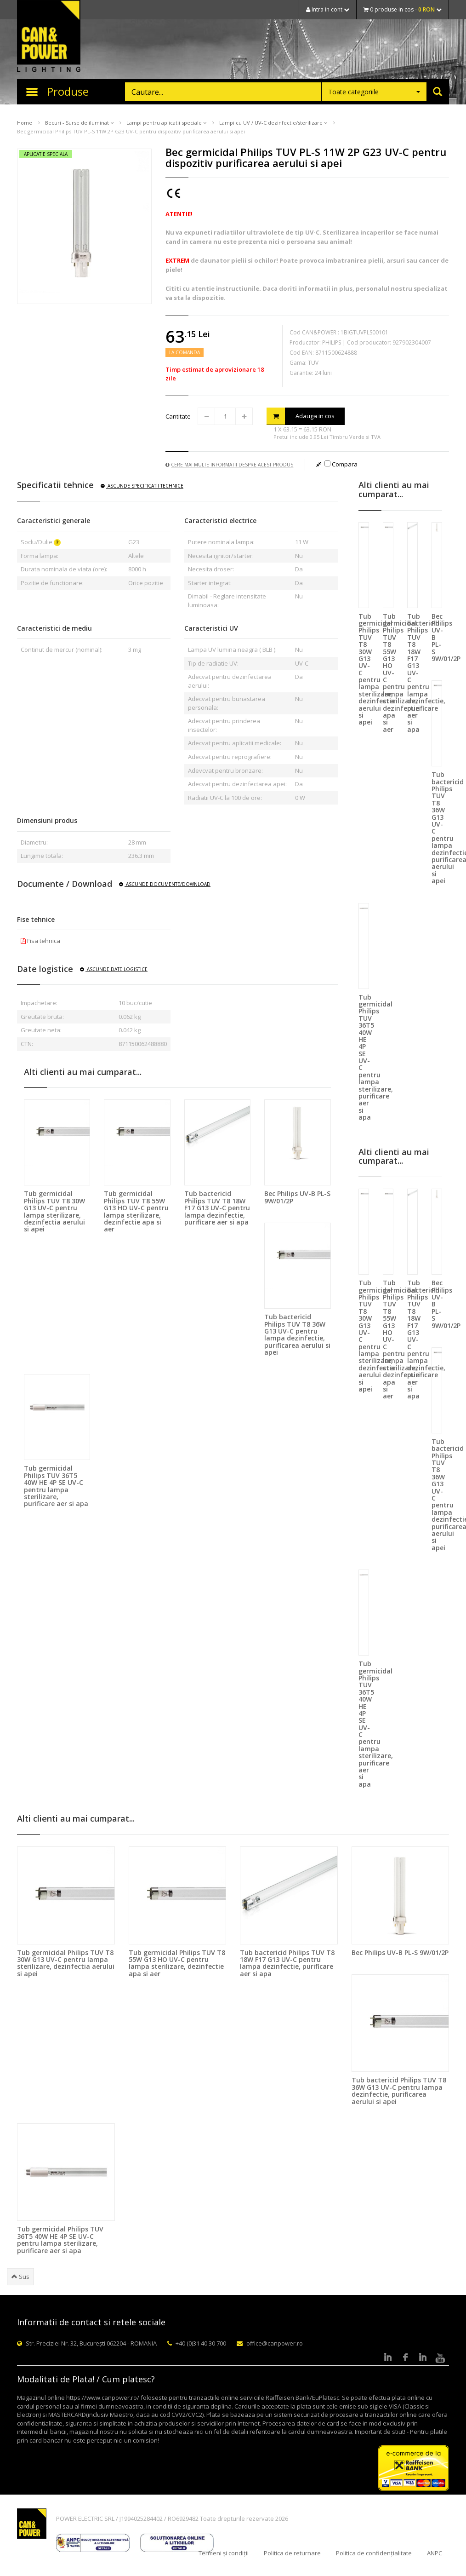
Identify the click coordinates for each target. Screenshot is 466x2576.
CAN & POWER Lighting (48, 37)
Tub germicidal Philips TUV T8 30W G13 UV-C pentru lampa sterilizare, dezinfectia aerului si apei (54, 1211)
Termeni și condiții (224, 2553)
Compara (341, 464)
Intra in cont (327, 9)
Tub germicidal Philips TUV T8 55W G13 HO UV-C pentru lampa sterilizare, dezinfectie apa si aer (136, 1211)
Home (24, 122)
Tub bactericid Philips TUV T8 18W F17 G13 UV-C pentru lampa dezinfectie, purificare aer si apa (217, 1207)
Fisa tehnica (40, 941)
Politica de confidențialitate (374, 2553)
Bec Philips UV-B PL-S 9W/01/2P (297, 1197)
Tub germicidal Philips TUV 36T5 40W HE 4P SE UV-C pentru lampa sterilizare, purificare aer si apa (56, 1486)
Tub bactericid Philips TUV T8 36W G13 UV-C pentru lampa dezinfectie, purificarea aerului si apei (297, 1334)
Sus (20, 2276)
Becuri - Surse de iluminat (79, 122)
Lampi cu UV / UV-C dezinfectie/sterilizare (273, 122)
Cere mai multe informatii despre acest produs (229, 464)
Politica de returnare (292, 2553)
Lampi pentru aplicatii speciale (166, 122)
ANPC (434, 2553)
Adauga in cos (301, 416)
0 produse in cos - (403, 9)
